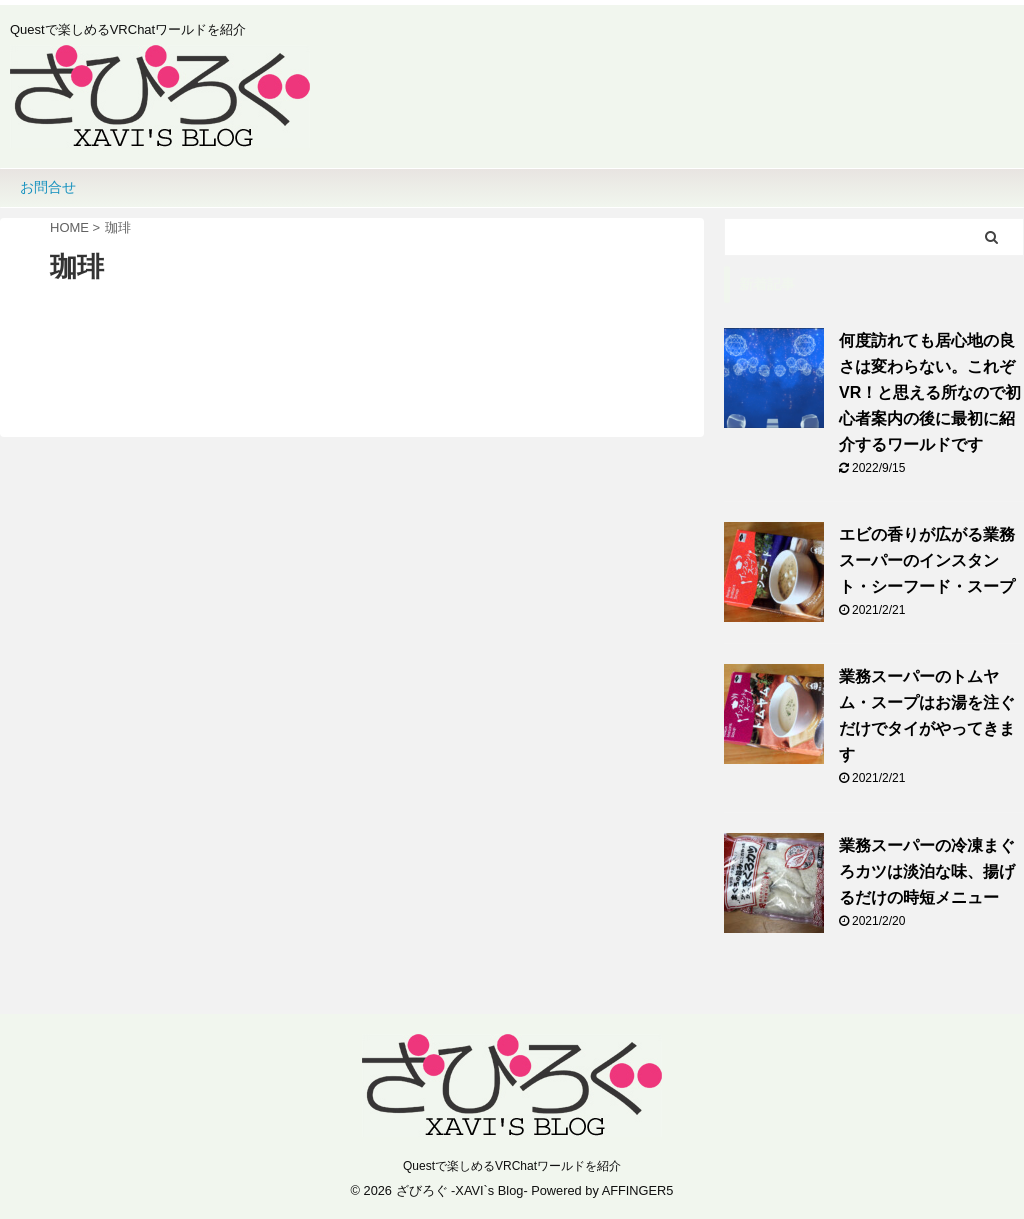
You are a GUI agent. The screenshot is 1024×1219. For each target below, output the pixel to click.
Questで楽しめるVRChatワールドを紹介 (512, 1166)
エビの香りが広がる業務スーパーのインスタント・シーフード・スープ (927, 560)
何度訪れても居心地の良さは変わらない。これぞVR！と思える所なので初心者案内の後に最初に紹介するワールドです (930, 392)
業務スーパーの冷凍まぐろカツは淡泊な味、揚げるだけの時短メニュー (927, 871)
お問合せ (48, 187)
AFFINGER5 (638, 1190)
